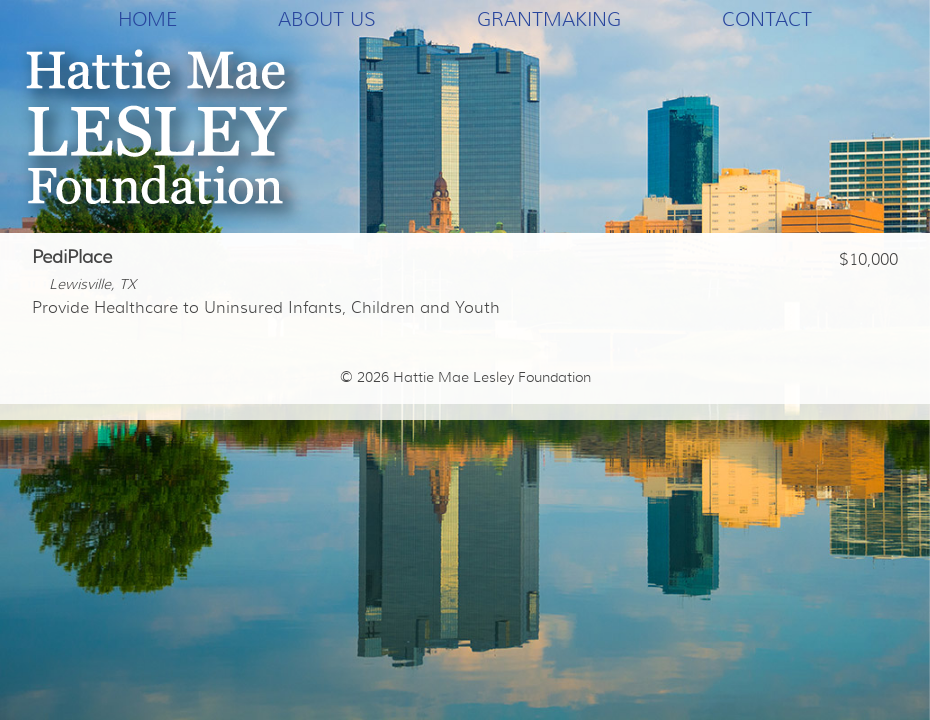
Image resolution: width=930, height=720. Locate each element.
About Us (327, 19)
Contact (767, 19)
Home (147, 19)
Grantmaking (549, 19)
